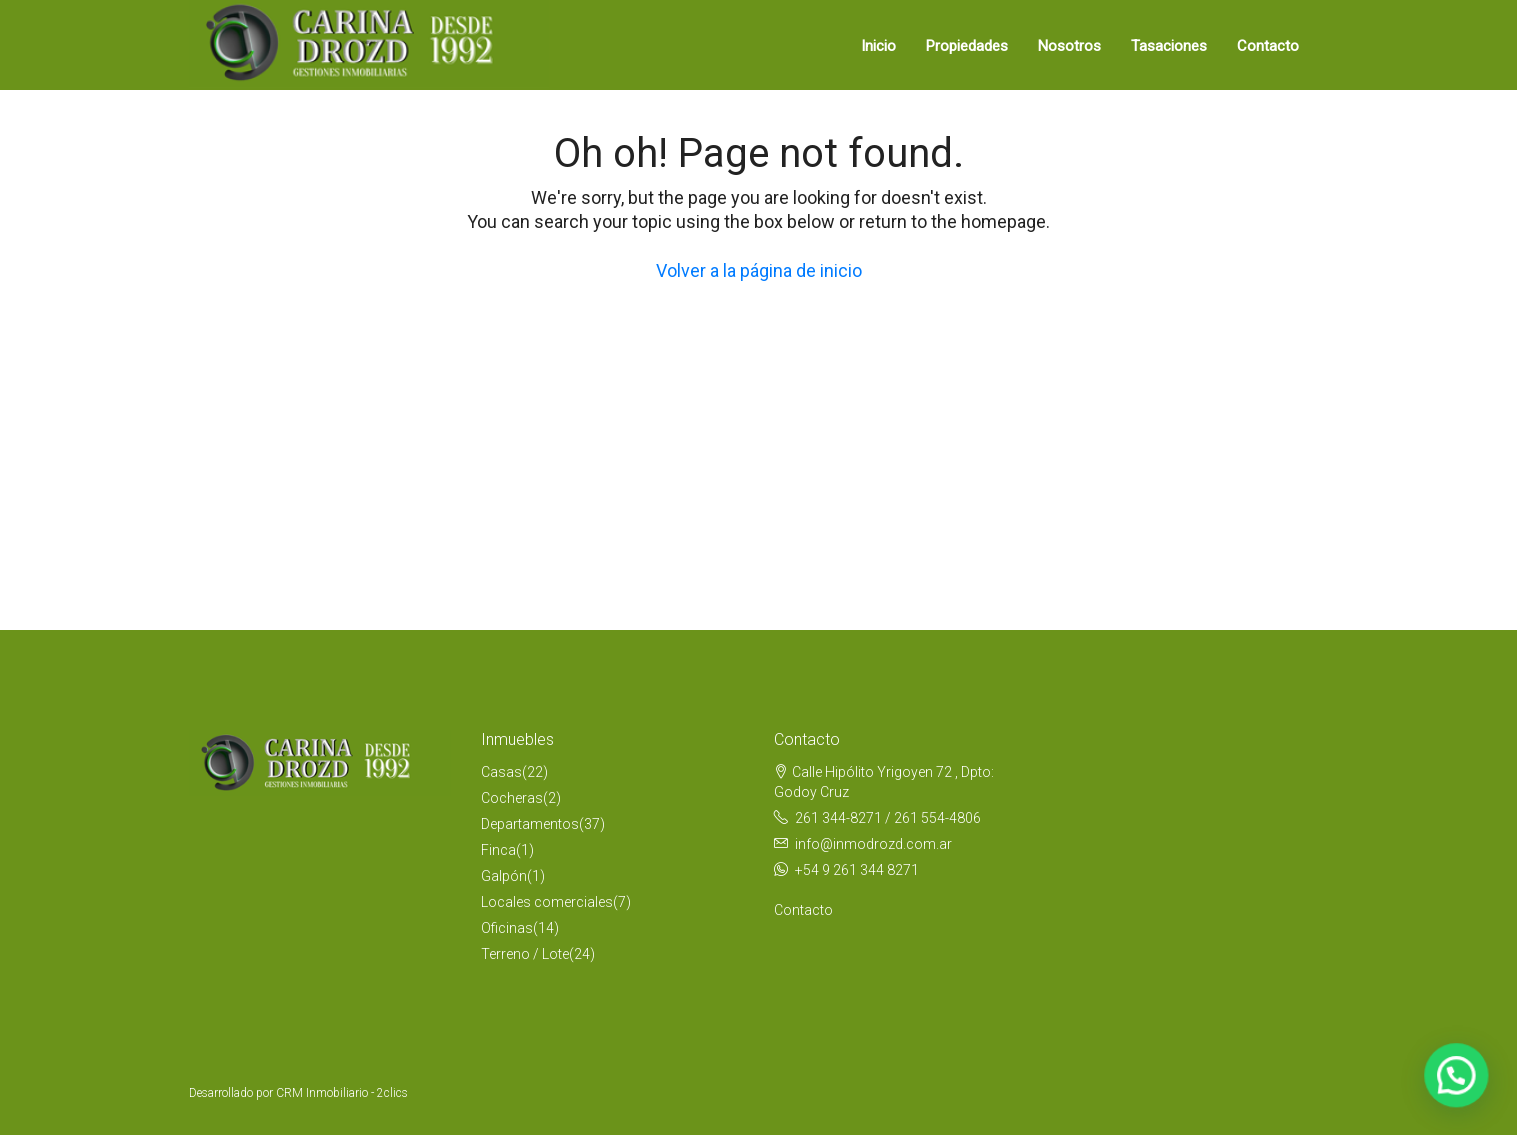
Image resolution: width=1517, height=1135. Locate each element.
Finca (498, 850)
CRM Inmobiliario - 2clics (342, 1093)
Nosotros (1069, 46)
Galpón (504, 876)
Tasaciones (1169, 46)
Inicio (878, 46)
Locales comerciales (547, 902)
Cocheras (512, 798)
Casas (501, 772)
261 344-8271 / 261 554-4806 (888, 818)
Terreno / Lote (525, 954)
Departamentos (530, 824)
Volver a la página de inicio (759, 270)
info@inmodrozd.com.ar (873, 844)
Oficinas (507, 928)
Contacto (1268, 46)
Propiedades (967, 46)
